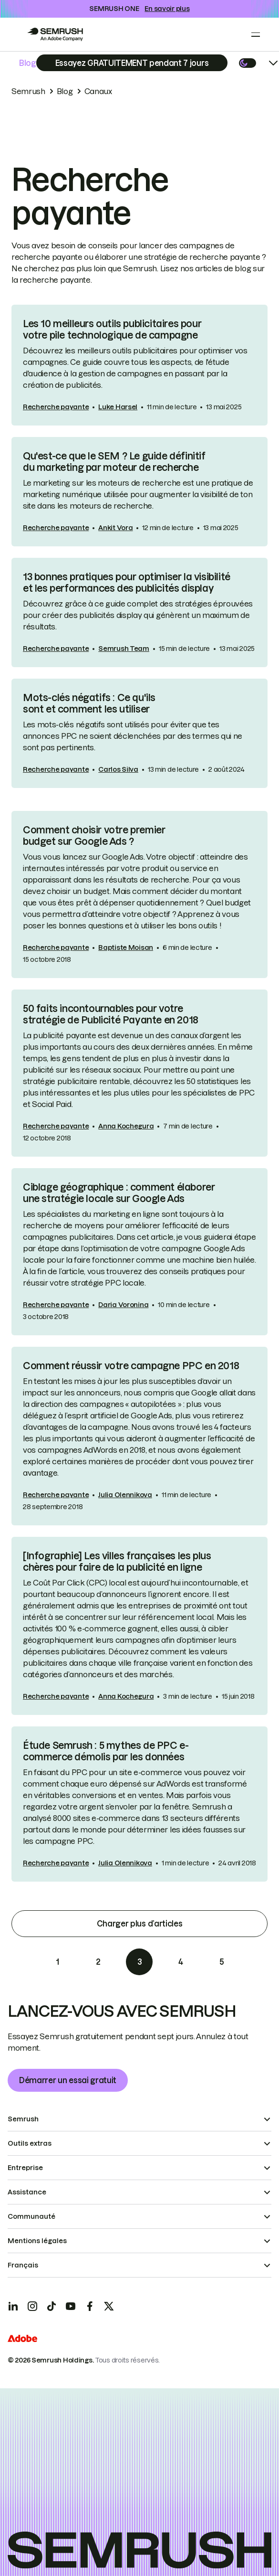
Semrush (28, 91)
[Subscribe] (131, 62)
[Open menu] (255, 34)
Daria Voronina (123, 1305)
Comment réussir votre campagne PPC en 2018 (131, 1366)
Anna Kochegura (126, 1126)
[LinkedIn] (13, 2306)
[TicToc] (51, 2306)
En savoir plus (167, 8)
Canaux (98, 91)
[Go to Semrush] (55, 34)
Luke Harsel (117, 407)
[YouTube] (70, 2306)
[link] (139, 365)
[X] (108, 2306)
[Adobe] (22, 2339)
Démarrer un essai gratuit (67, 2080)
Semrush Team (123, 648)
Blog (27, 63)
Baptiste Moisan (125, 947)
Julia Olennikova (125, 1495)
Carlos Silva (118, 769)
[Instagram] (32, 2306)
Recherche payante (56, 407)
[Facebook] (89, 2306)
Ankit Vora (115, 528)
